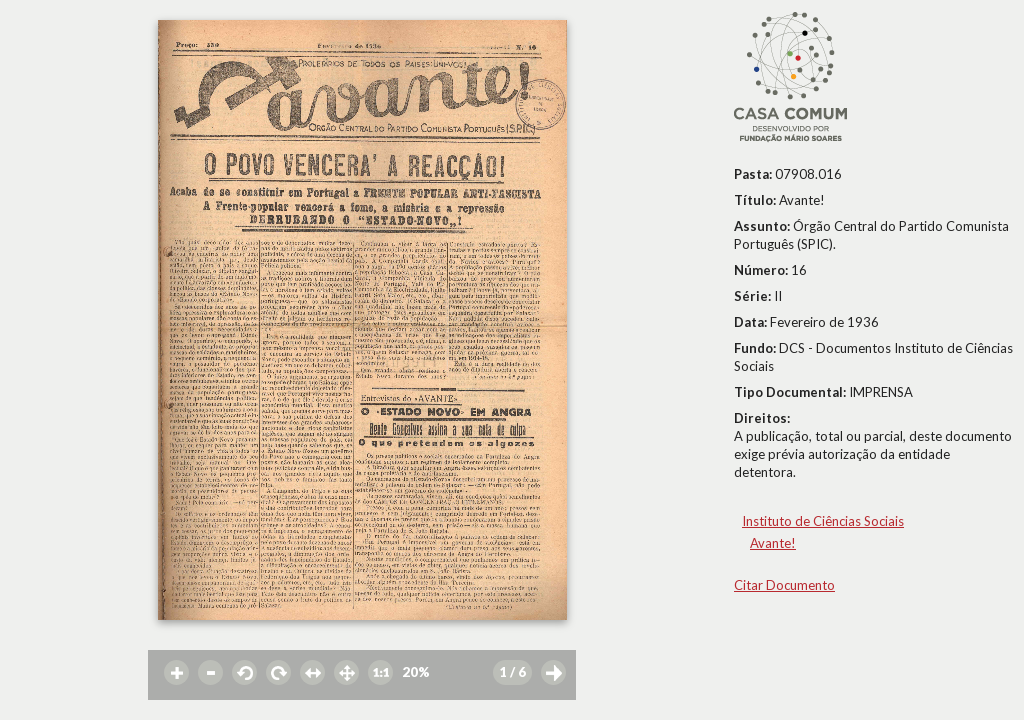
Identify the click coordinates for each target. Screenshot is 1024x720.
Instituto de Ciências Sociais (823, 521)
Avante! (773, 543)
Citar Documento (784, 585)
